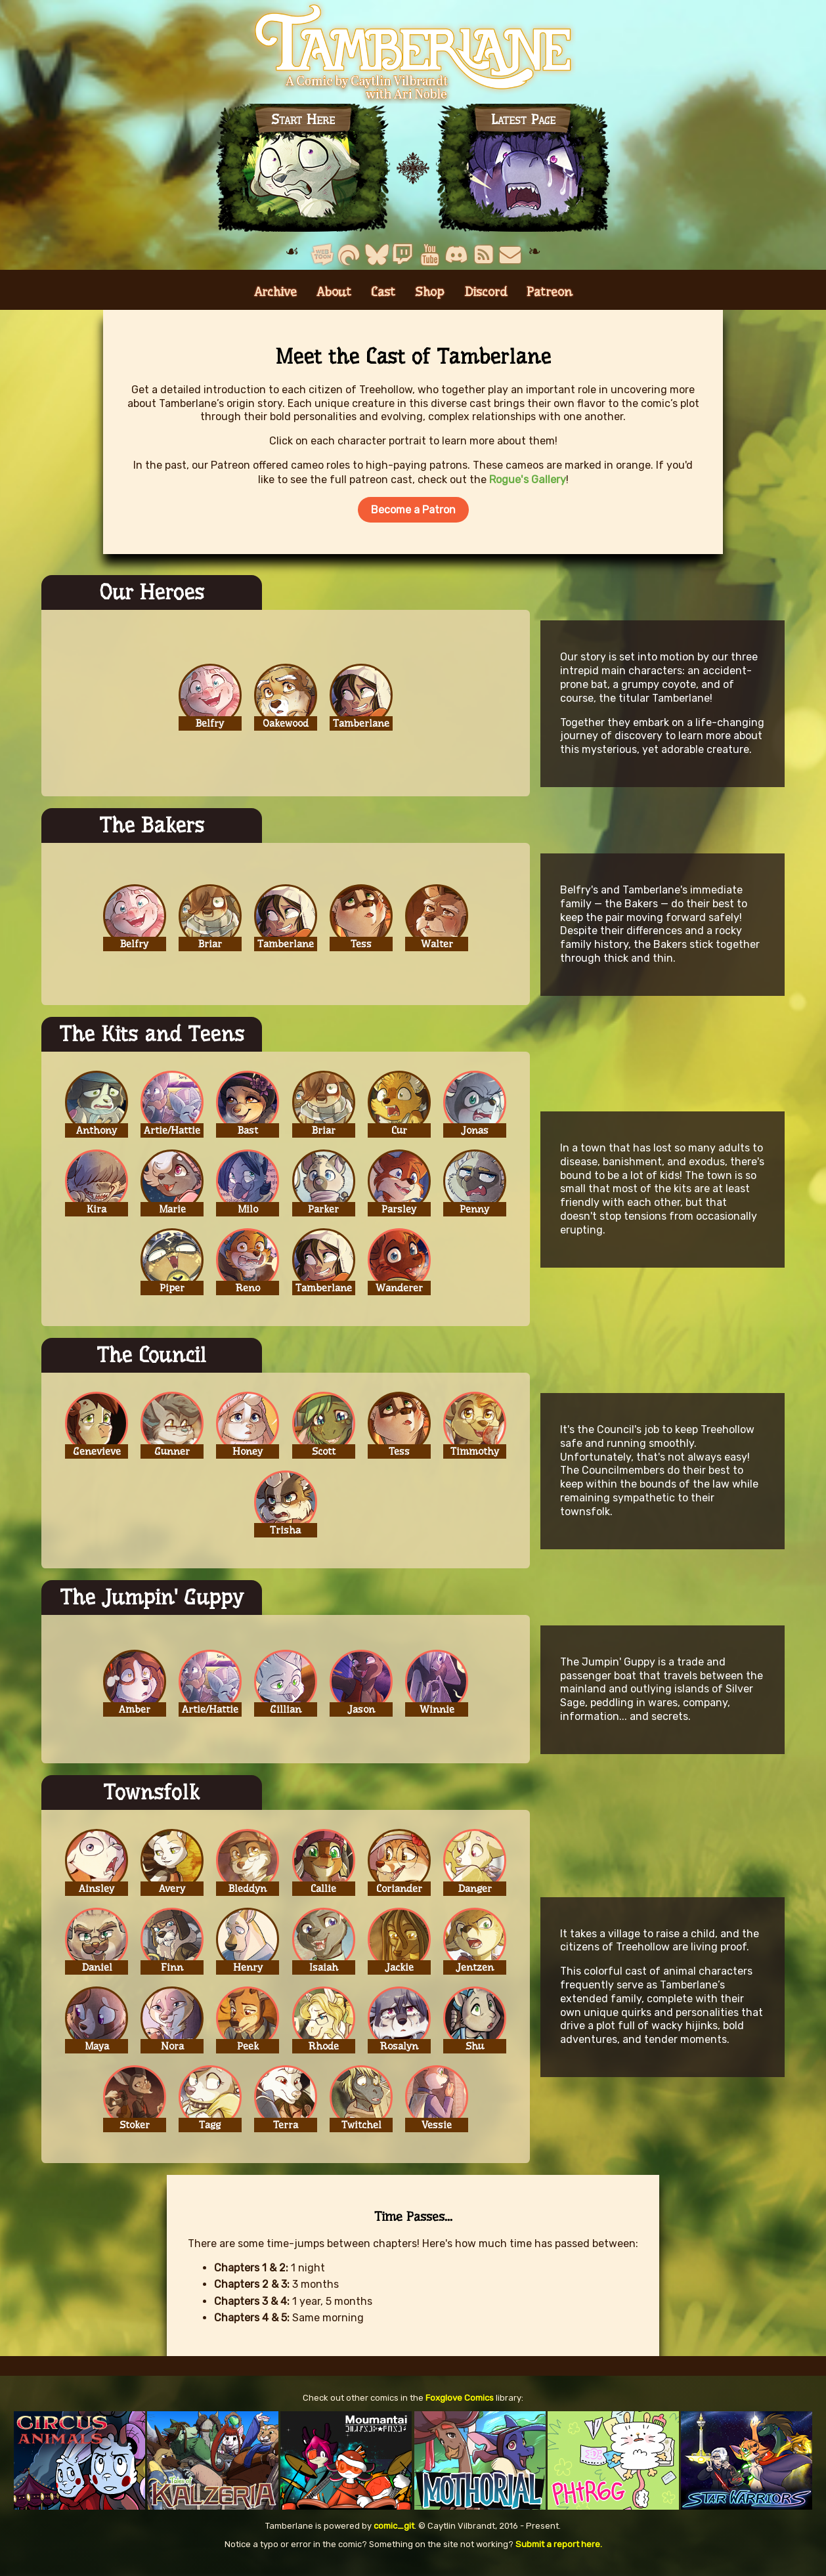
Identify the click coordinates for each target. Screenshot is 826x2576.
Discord (485, 302)
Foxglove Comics (459, 2408)
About (333, 302)
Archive (275, 302)
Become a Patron (413, 520)
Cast (383, 302)
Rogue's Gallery (527, 489)
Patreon (550, 302)
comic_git (394, 2536)
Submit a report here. (558, 2554)
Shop (430, 302)
